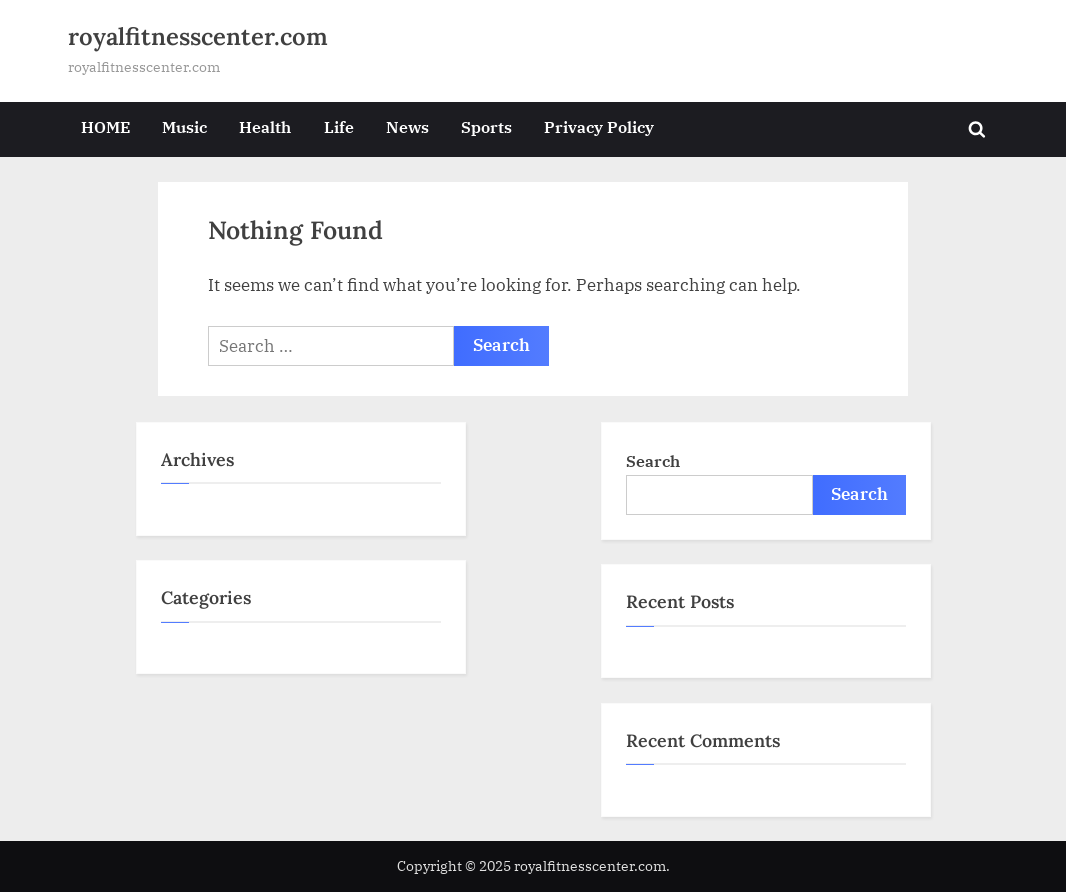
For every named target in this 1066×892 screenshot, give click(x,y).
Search (653, 460)
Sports (486, 126)
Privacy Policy (599, 126)
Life (339, 126)
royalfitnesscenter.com (198, 36)
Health (265, 126)
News (407, 126)
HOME (105, 126)
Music (184, 126)
